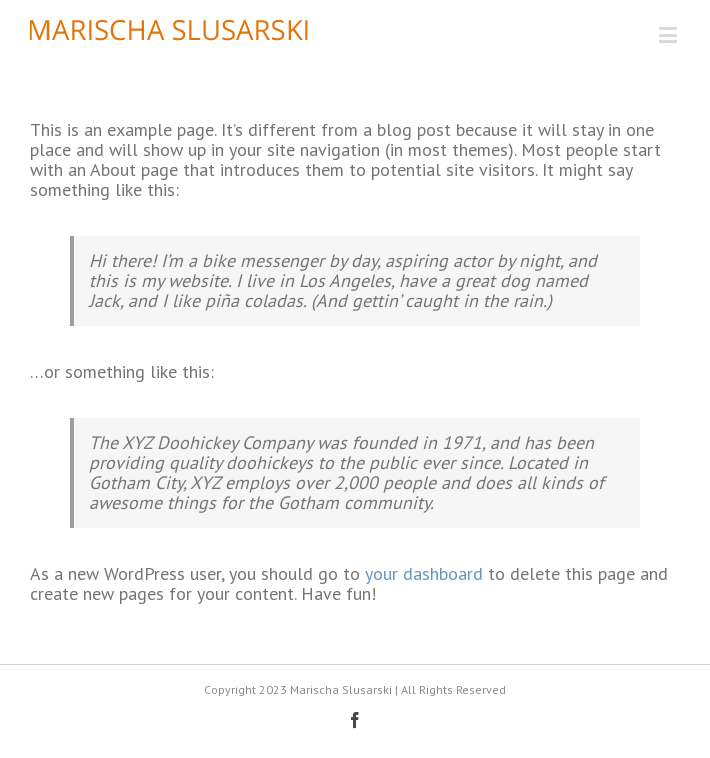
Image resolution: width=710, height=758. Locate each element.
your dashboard (424, 573)
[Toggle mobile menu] (669, 34)
